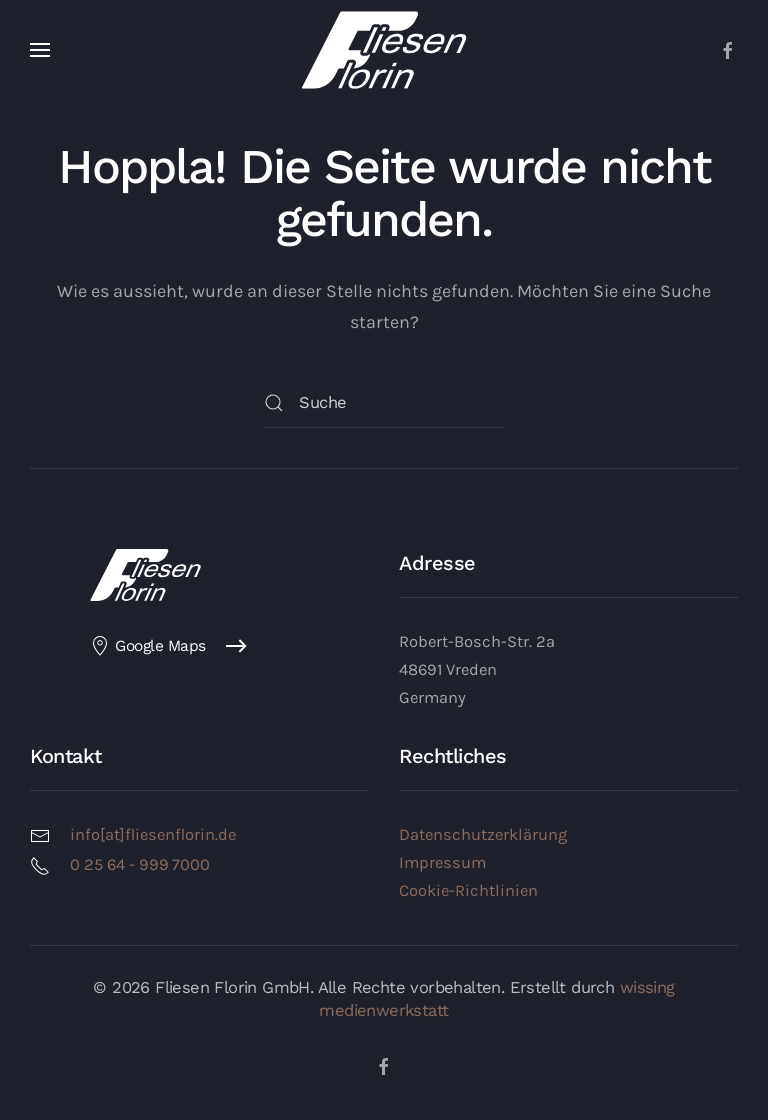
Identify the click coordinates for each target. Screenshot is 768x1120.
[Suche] (384, 403)
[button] (40, 50)
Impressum (442, 862)
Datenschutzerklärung (483, 834)
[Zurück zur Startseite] (384, 50)
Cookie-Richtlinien (468, 890)
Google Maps (148, 646)
